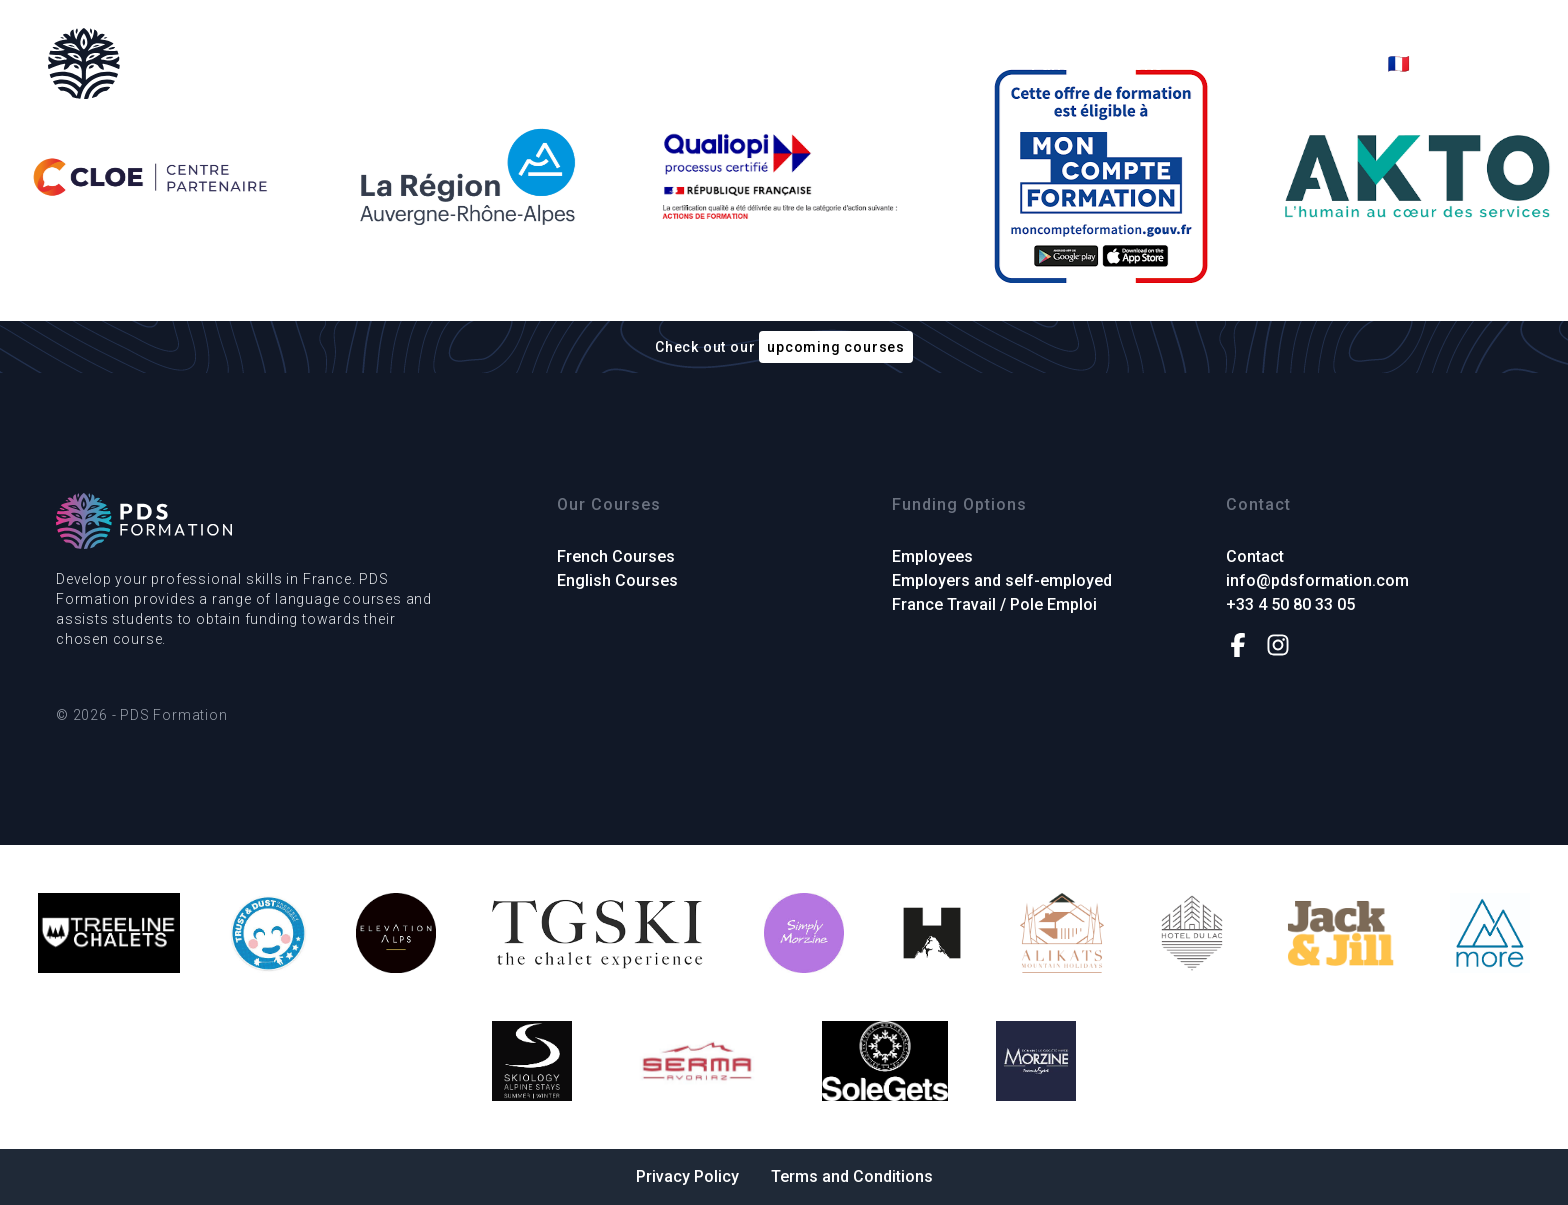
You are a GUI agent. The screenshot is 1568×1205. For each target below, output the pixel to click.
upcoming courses (836, 347)
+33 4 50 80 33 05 (1290, 604)
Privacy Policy (687, 1176)
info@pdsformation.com (1317, 580)
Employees (932, 556)
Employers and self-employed (1002, 580)
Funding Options (1097, 63)
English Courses (930, 63)
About (1224, 63)
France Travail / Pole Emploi (994, 604)
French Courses (765, 63)
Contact (1318, 63)
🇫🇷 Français (1436, 63)
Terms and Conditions (852, 1176)
